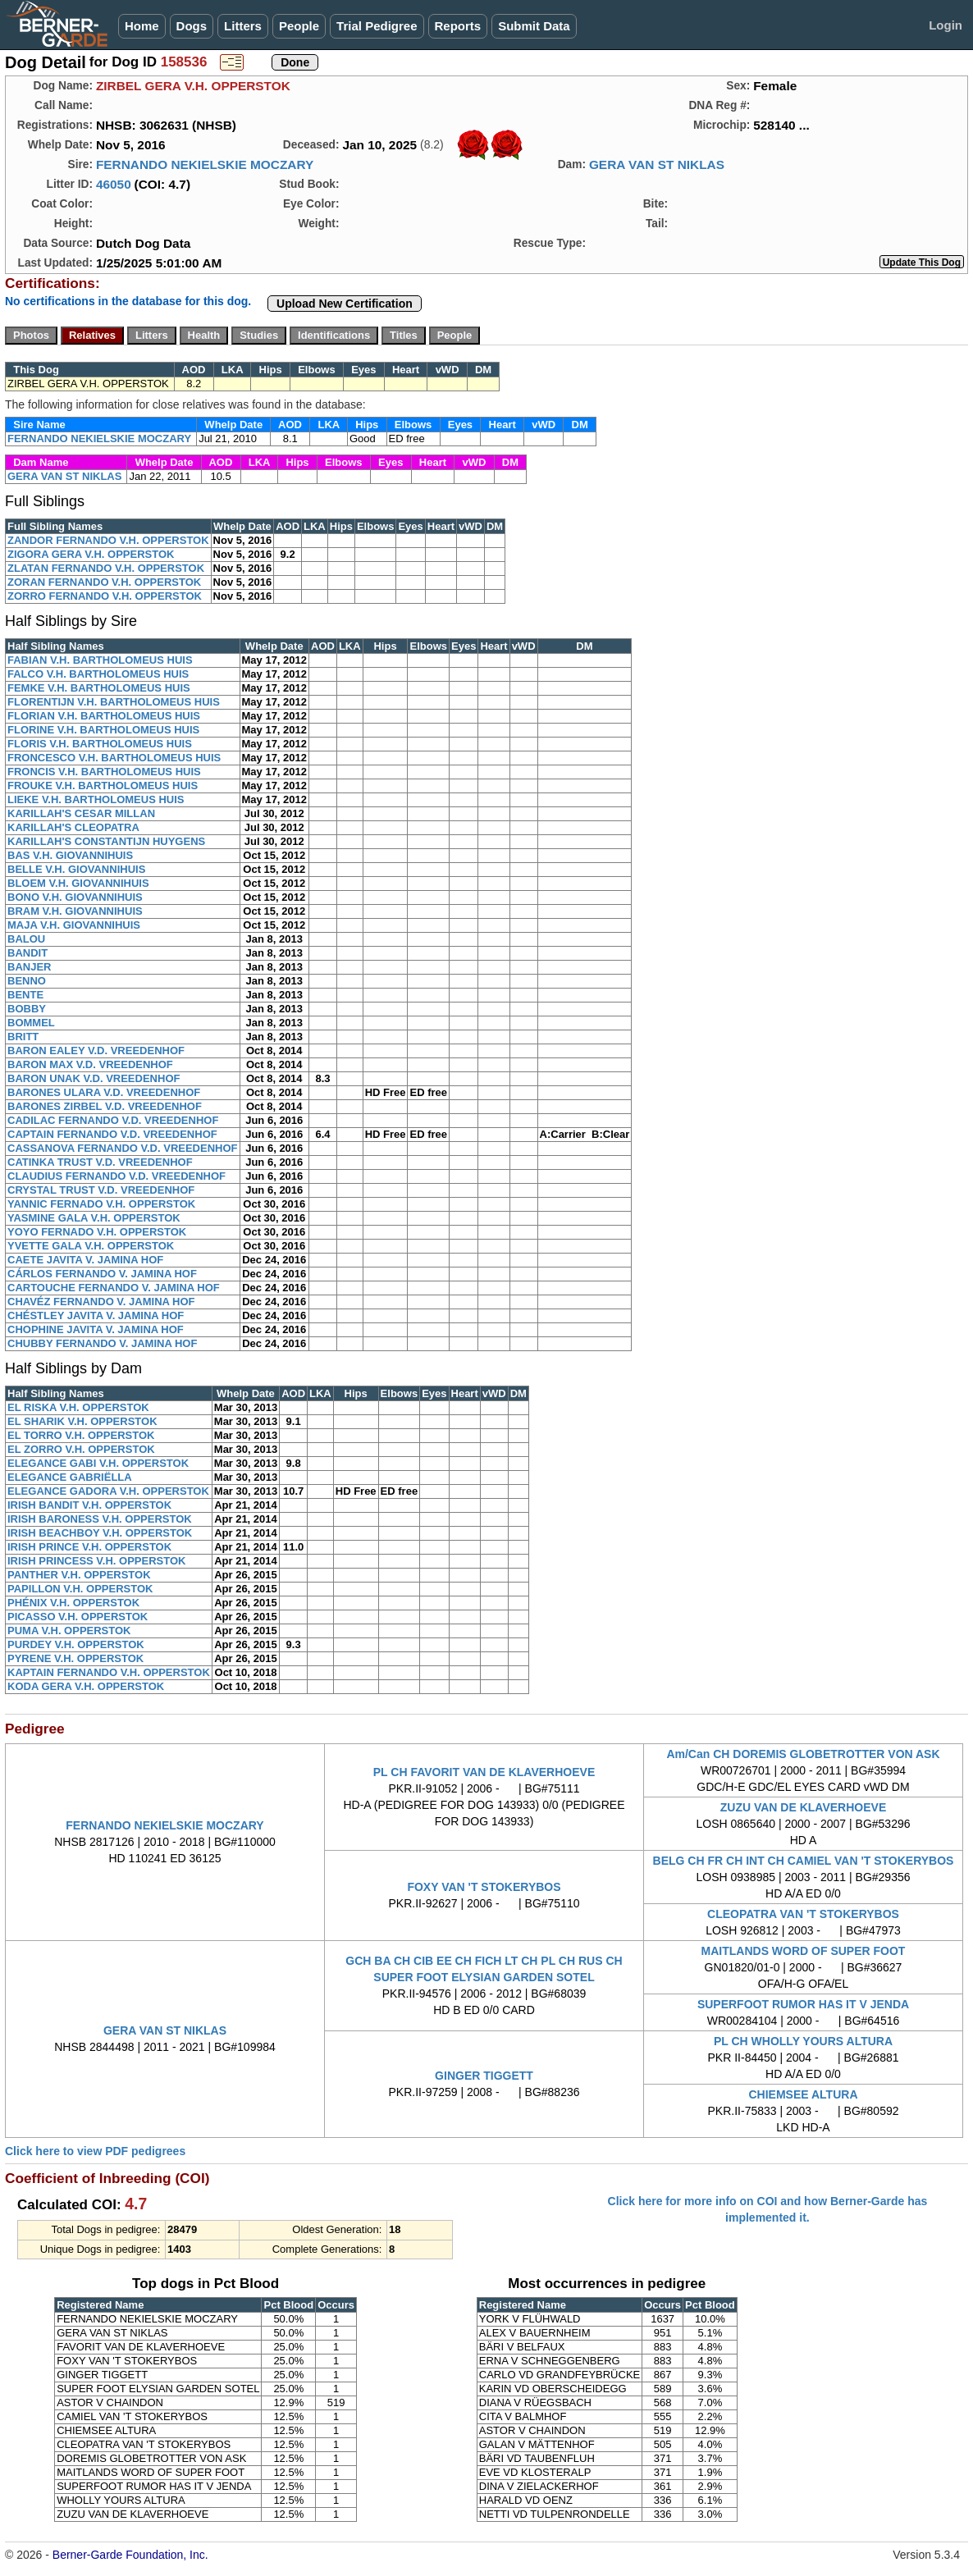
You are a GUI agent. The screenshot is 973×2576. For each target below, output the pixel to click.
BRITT (23, 1036)
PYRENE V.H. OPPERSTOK (75, 1658)
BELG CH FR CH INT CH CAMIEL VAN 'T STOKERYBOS (803, 1860)
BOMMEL (31, 1022)
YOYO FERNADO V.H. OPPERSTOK (96, 1232)
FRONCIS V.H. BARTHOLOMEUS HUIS (104, 771)
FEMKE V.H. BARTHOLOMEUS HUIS (98, 688)
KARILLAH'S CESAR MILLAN (81, 813)
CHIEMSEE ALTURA (803, 2094)
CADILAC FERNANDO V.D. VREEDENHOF (112, 1120)
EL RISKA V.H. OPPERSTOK (78, 1407)
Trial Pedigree (376, 26)
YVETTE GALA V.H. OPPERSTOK (90, 1246)
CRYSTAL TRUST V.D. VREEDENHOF (100, 1190)
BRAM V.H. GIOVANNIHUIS (75, 911)
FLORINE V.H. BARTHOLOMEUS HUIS (103, 730)
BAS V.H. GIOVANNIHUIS (70, 855)
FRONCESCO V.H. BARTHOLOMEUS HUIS (114, 757)
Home (142, 26)
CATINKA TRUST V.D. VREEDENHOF (100, 1162)
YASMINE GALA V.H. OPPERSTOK (93, 1218)
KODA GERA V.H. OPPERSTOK (85, 1686)
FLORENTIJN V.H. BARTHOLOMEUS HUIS (113, 702)
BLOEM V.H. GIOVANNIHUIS (78, 883)
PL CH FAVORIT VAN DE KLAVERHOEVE (484, 1772)
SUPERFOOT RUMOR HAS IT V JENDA (803, 2004)
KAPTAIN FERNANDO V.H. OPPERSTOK (108, 1672)
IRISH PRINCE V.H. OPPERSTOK (89, 1547)
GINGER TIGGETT (484, 2075)
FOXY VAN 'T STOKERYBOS (483, 1886)
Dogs (192, 26)
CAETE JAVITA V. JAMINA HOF (85, 1260)
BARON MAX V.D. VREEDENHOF (90, 1064)
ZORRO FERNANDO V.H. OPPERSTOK (104, 596)
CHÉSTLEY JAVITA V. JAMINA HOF (95, 1315)
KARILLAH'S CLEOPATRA (73, 827)
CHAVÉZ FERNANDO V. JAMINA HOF (100, 1301)
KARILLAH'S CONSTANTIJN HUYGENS (106, 841)
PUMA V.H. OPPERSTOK (69, 1630)
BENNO (26, 981)
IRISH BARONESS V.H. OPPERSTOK (99, 1519)
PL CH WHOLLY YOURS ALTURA (803, 2041)
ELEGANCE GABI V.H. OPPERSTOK (98, 1463)
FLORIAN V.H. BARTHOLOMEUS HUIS (103, 716)
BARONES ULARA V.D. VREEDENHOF (103, 1092)
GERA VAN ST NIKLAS (656, 164)
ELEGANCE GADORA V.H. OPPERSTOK (108, 1491)
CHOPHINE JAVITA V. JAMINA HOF (95, 1329)
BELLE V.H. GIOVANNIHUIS (76, 869)
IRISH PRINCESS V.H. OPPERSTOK (96, 1561)
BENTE (25, 995)
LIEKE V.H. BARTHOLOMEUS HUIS (95, 799)
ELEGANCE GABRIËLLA (69, 1477)
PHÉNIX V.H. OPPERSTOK (73, 1602)
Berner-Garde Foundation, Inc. (130, 2554)
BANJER (29, 967)
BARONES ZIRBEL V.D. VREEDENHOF (104, 1106)
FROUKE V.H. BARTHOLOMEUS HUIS (102, 785)
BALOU (26, 939)
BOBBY (26, 1009)
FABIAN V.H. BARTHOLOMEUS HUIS (100, 660)
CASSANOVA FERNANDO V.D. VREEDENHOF (122, 1148)
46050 (113, 184)
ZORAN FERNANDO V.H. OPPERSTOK (104, 582)
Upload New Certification (344, 303)
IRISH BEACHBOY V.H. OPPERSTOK (99, 1533)
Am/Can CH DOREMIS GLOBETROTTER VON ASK (802, 1754)
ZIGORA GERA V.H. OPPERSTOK (90, 554)
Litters (243, 26)
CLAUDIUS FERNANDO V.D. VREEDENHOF (116, 1176)
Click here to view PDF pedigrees (95, 2151)
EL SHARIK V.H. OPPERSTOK (82, 1421)
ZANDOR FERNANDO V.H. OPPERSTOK (108, 540)
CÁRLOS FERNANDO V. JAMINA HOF (102, 1273)
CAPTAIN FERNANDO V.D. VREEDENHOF (112, 1134)
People (299, 26)
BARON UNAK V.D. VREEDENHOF (93, 1078)
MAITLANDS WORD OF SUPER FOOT (803, 1950)
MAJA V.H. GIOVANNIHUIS (73, 925)
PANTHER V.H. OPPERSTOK (79, 1575)
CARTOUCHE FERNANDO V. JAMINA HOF (113, 1287)
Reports (458, 26)
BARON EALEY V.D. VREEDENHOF (96, 1050)
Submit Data (534, 26)
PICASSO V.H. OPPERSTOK (77, 1616)
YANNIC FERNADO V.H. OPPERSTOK (101, 1204)
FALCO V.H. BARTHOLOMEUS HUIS (98, 674)
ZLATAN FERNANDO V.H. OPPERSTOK (105, 568)
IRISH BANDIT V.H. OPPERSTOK (89, 1505)
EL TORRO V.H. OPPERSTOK (80, 1435)
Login (945, 25)
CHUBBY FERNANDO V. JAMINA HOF (102, 1343)
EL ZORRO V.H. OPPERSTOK (81, 1449)
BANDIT (27, 953)
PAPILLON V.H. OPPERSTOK (80, 1589)
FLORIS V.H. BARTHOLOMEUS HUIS (99, 744)
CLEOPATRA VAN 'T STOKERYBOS (803, 1914)
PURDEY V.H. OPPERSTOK (75, 1644)
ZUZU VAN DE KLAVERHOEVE (803, 1807)
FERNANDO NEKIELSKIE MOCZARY (204, 164)
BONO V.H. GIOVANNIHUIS (75, 897)
